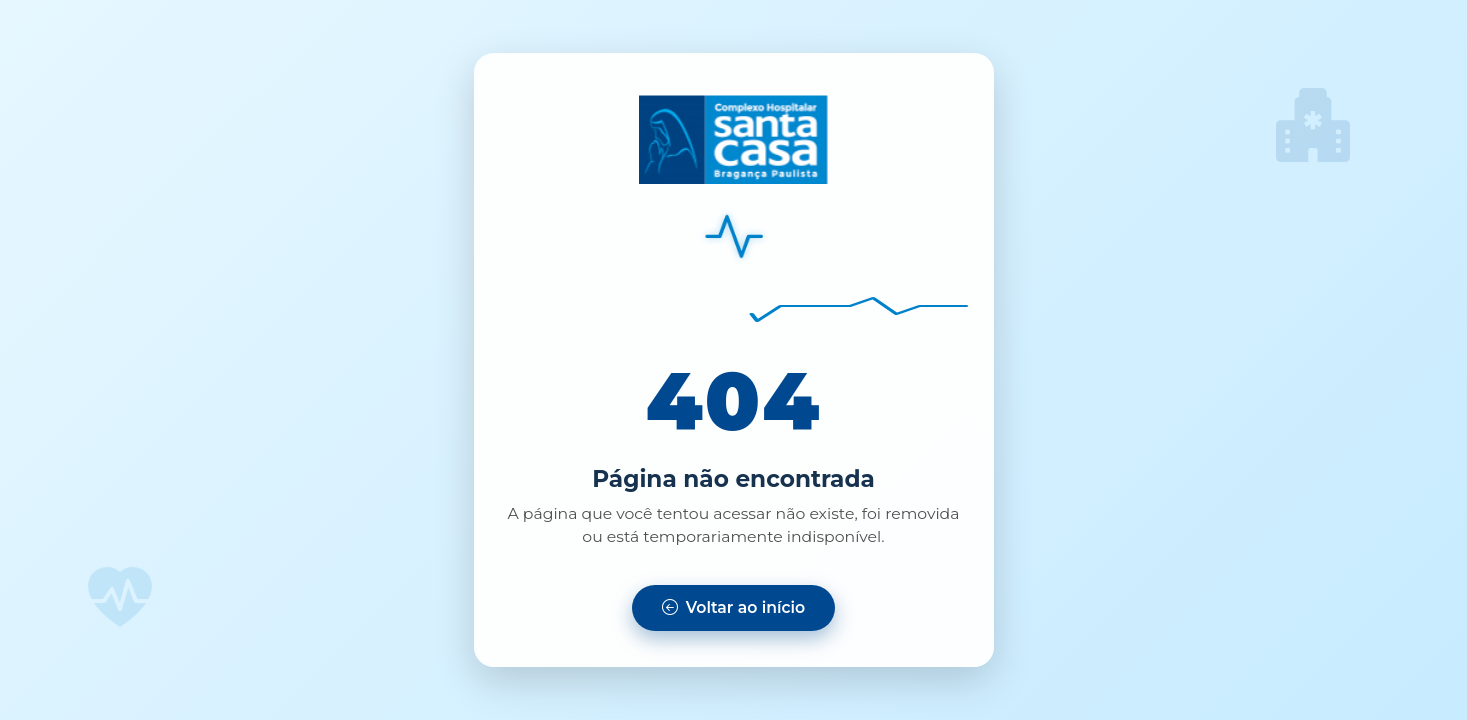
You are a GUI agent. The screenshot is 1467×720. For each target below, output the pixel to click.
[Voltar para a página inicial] (733, 608)
